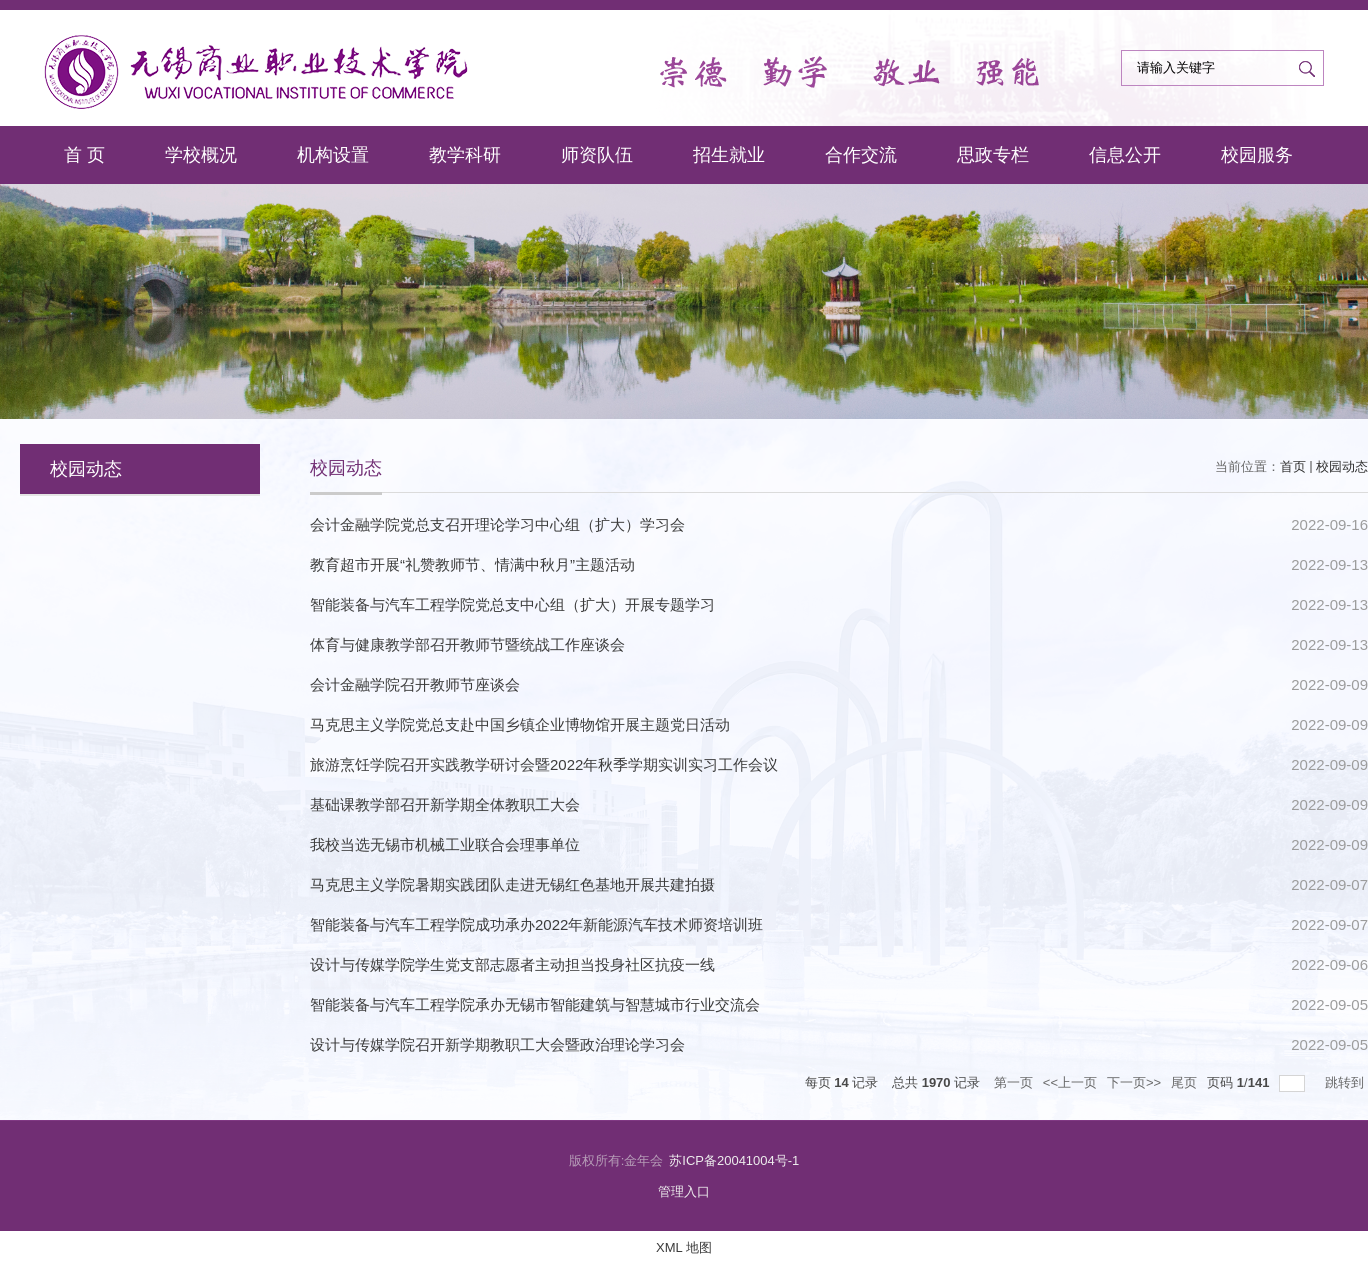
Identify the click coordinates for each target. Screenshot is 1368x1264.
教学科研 (465, 155)
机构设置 (333, 155)
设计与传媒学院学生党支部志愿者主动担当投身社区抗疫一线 (512, 964)
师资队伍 (597, 155)
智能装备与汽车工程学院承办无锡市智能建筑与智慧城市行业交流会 (535, 1004)
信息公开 (1125, 155)
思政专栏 (993, 155)
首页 (1293, 466)
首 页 (84, 155)
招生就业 (729, 155)
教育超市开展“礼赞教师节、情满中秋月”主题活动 (472, 564)
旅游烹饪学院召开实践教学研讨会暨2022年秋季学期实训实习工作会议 (544, 764)
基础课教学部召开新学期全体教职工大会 (445, 804)
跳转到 (1346, 1082)
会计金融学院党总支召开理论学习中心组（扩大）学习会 (497, 524)
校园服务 (1257, 155)
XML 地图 (684, 1247)
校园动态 (1342, 466)
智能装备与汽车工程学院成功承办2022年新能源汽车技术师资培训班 (536, 924)
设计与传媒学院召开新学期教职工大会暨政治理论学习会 (497, 1044)
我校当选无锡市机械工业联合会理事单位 (445, 844)
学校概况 (201, 155)
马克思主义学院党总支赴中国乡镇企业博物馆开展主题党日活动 (520, 724)
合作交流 (861, 155)
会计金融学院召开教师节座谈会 (415, 684)
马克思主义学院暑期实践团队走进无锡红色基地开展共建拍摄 (512, 884)
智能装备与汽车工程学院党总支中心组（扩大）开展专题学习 (512, 604)
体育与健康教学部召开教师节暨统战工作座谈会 (467, 644)
